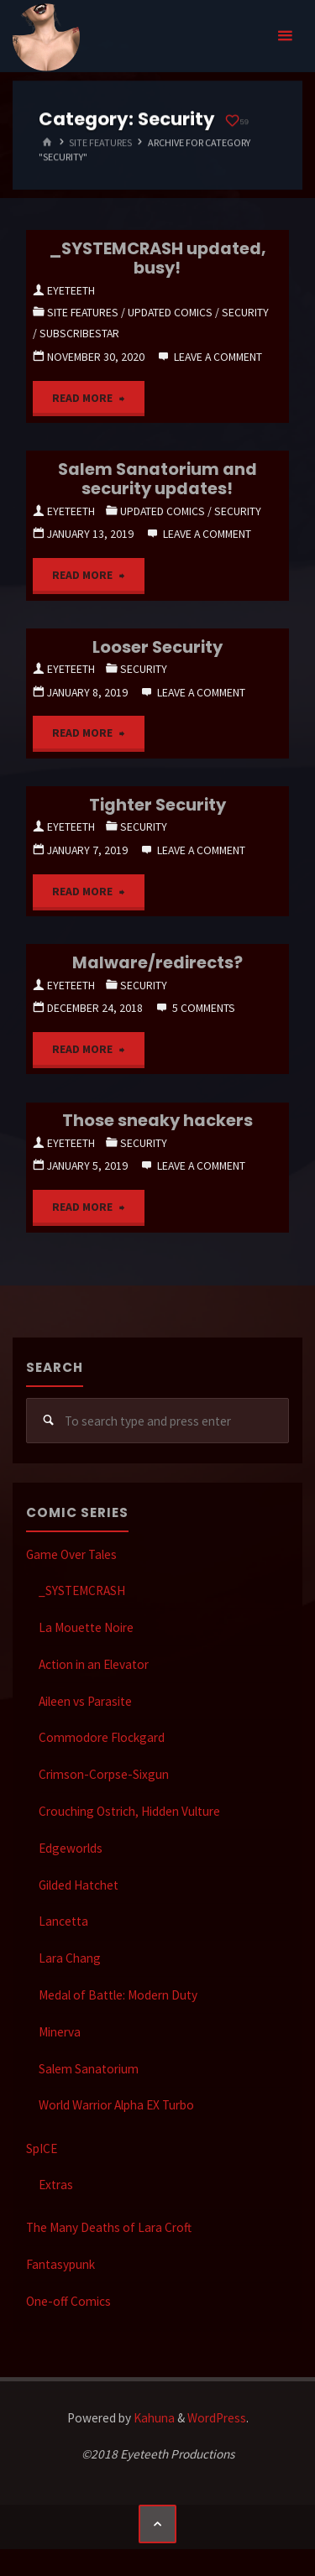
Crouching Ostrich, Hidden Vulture (129, 1811)
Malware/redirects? (157, 962)
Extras (56, 2185)
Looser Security (157, 647)
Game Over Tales (71, 1554)
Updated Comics (170, 312)
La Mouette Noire (86, 1627)
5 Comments (203, 1007)
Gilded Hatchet (78, 1885)
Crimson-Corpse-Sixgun (104, 1774)
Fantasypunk (60, 2264)
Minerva (60, 2032)
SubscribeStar (79, 333)
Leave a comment (218, 356)
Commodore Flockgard (102, 1737)
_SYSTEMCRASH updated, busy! (157, 258)
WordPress (216, 2418)
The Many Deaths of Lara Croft (109, 2227)
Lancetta (63, 1921)
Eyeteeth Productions (46, 36)
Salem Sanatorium (89, 2069)
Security (245, 312)
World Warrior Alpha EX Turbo (116, 2105)
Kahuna (153, 2418)
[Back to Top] (158, 2524)
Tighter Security (157, 804)
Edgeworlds (70, 1848)
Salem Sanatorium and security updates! (157, 479)
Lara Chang (70, 1958)
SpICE (41, 2148)
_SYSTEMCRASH (82, 1590)
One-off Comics (68, 2301)
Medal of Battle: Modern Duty (118, 1995)
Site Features (100, 142)
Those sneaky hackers (157, 1120)
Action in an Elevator (94, 1664)
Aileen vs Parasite (85, 1701)
